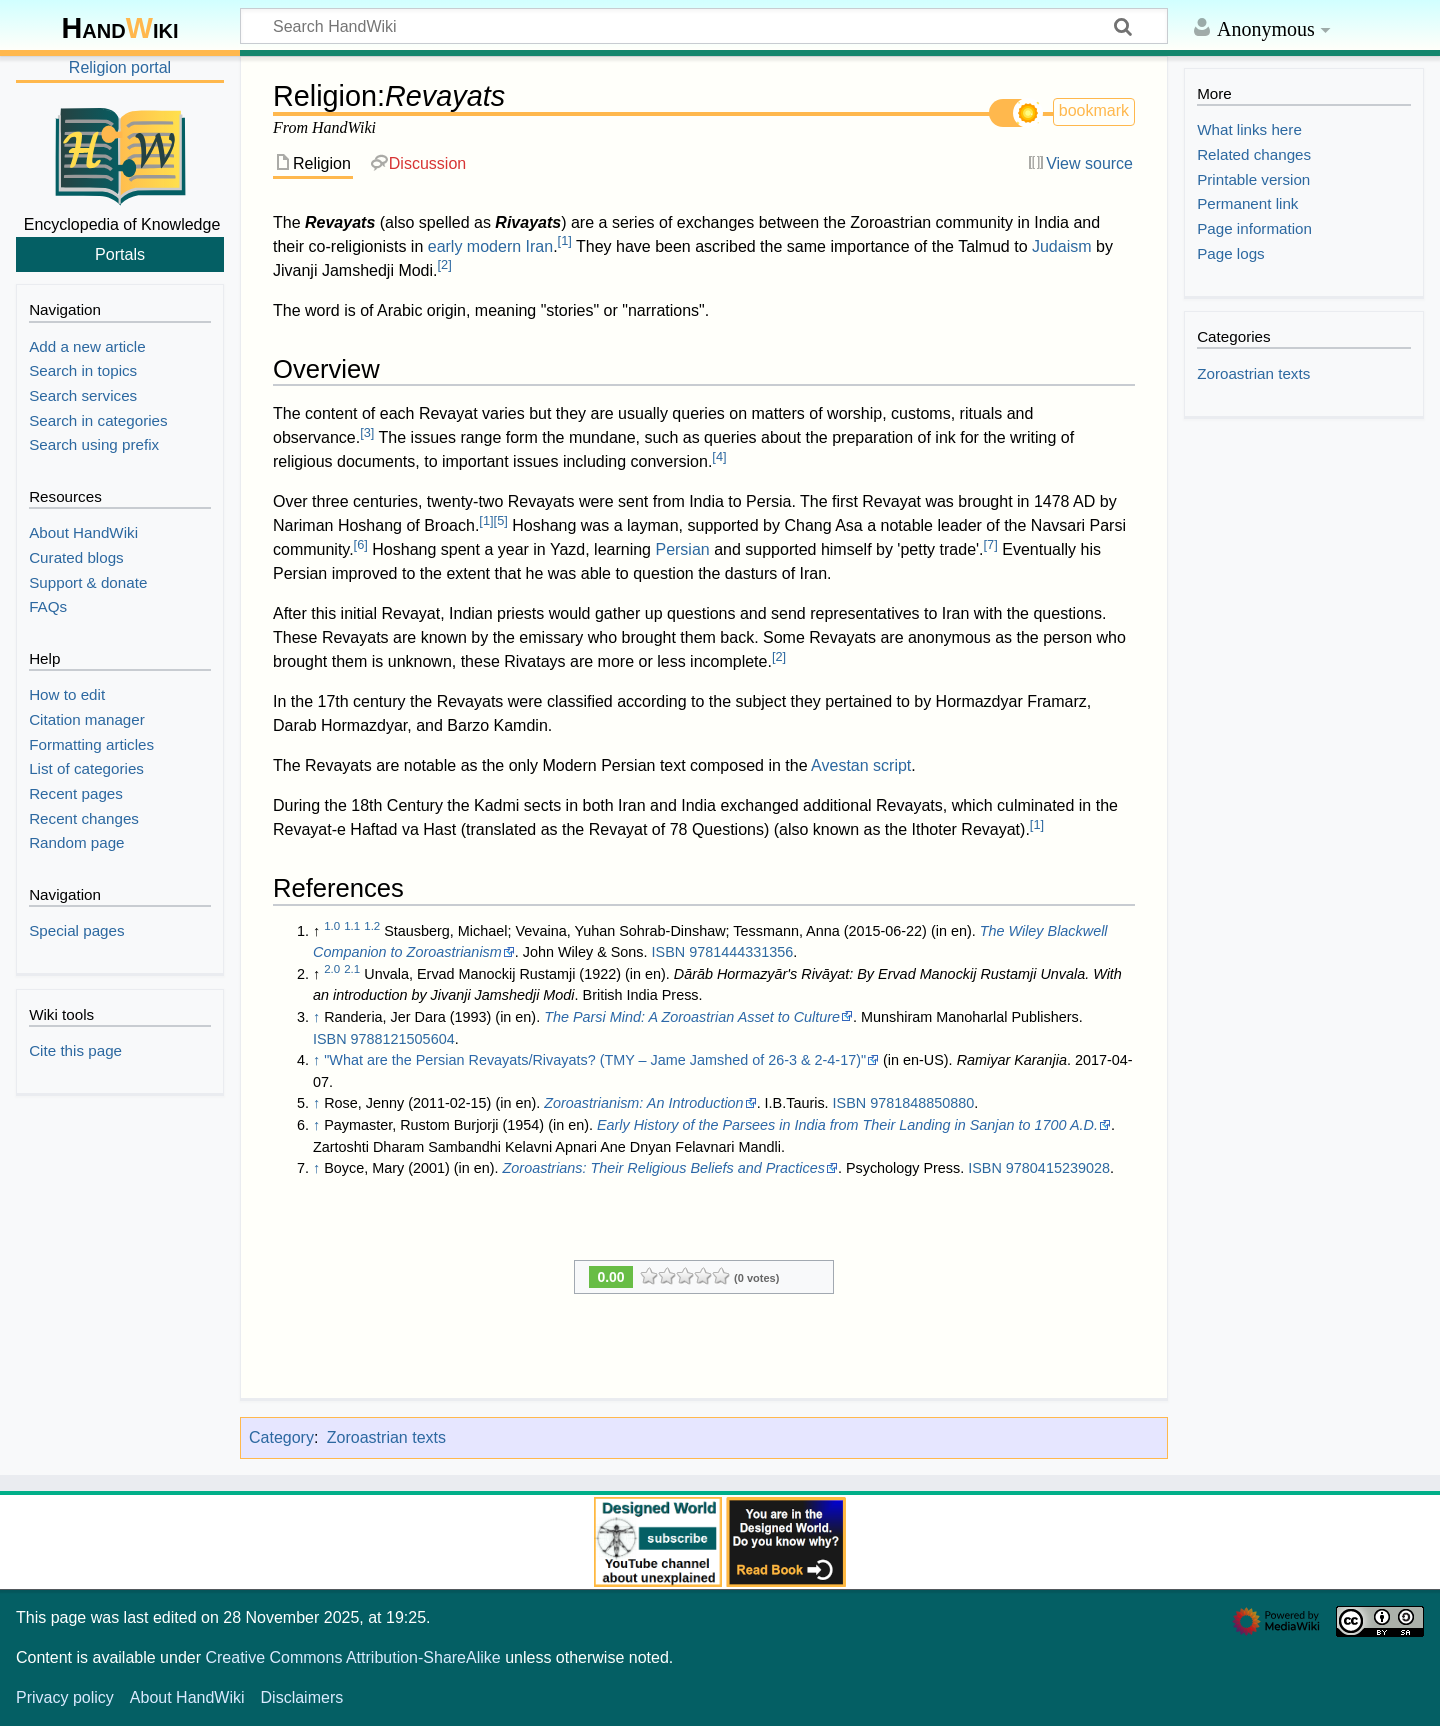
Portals (120, 254)
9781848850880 (922, 1103)
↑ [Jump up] (316, 1017)
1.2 (372, 926)
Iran (540, 246)
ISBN (669, 952)
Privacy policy (65, 1697)
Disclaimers (302, 1697)
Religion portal (120, 67)
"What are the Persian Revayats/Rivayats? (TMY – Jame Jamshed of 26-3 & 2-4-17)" (595, 1060)
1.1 (352, 926)
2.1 (352, 969)
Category (281, 1437)
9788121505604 (403, 1039)
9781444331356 (741, 952)
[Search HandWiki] (704, 26)
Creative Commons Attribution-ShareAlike (352, 1657)
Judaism (1062, 246)
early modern (474, 246)
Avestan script (861, 765)
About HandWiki (187, 1697)
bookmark (1094, 110)
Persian (682, 549)
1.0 (332, 926)
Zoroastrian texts (386, 1437)
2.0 (332, 969)
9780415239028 (1058, 1168)
